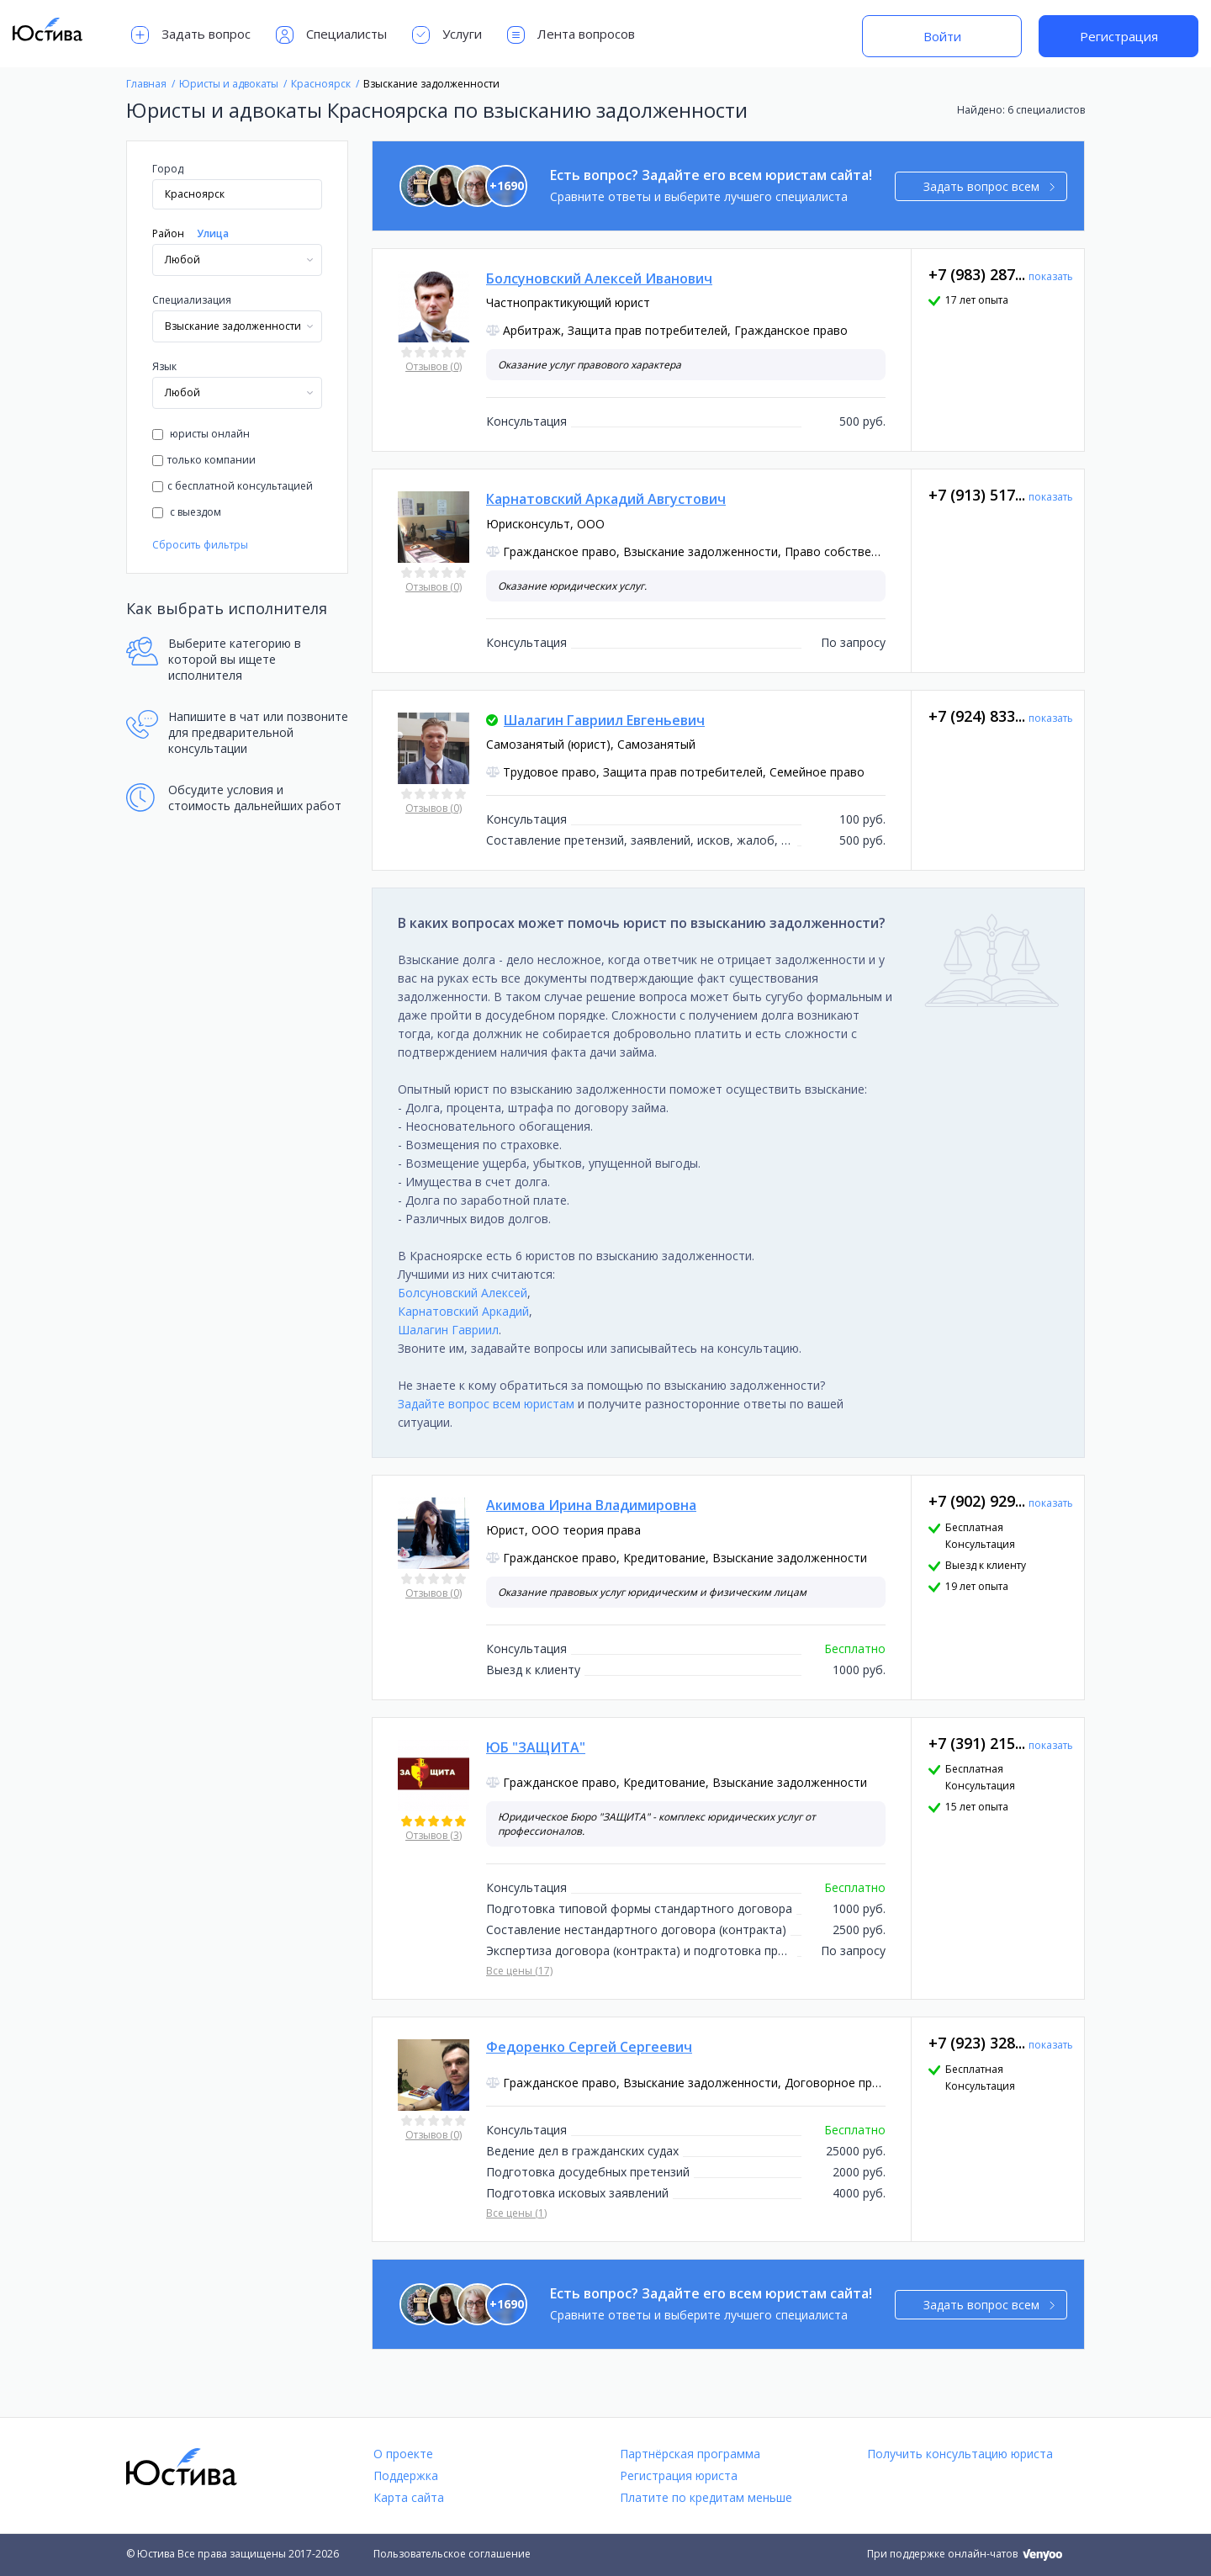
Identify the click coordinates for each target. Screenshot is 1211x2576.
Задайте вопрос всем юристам (486, 1404)
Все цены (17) (519, 1971)
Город (167, 169)
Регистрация (1119, 36)
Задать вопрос (191, 35)
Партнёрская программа (690, 2454)
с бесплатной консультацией (232, 486)
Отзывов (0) (433, 366)
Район (168, 233)
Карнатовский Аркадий (463, 1311)
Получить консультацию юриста (960, 2454)
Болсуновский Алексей (462, 1293)
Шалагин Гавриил (448, 1330)
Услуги (447, 35)
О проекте (403, 2454)
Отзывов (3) (433, 1835)
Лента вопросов (571, 35)
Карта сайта (408, 2497)
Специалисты (331, 35)
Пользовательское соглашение (452, 2554)
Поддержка (405, 2475)
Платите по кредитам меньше (706, 2497)
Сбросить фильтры (200, 545)
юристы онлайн (201, 434)
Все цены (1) (516, 2213)
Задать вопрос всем (989, 186)
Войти (942, 36)
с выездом (186, 512)
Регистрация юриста (679, 2475)
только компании (204, 460)
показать (1051, 276)
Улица (213, 233)
